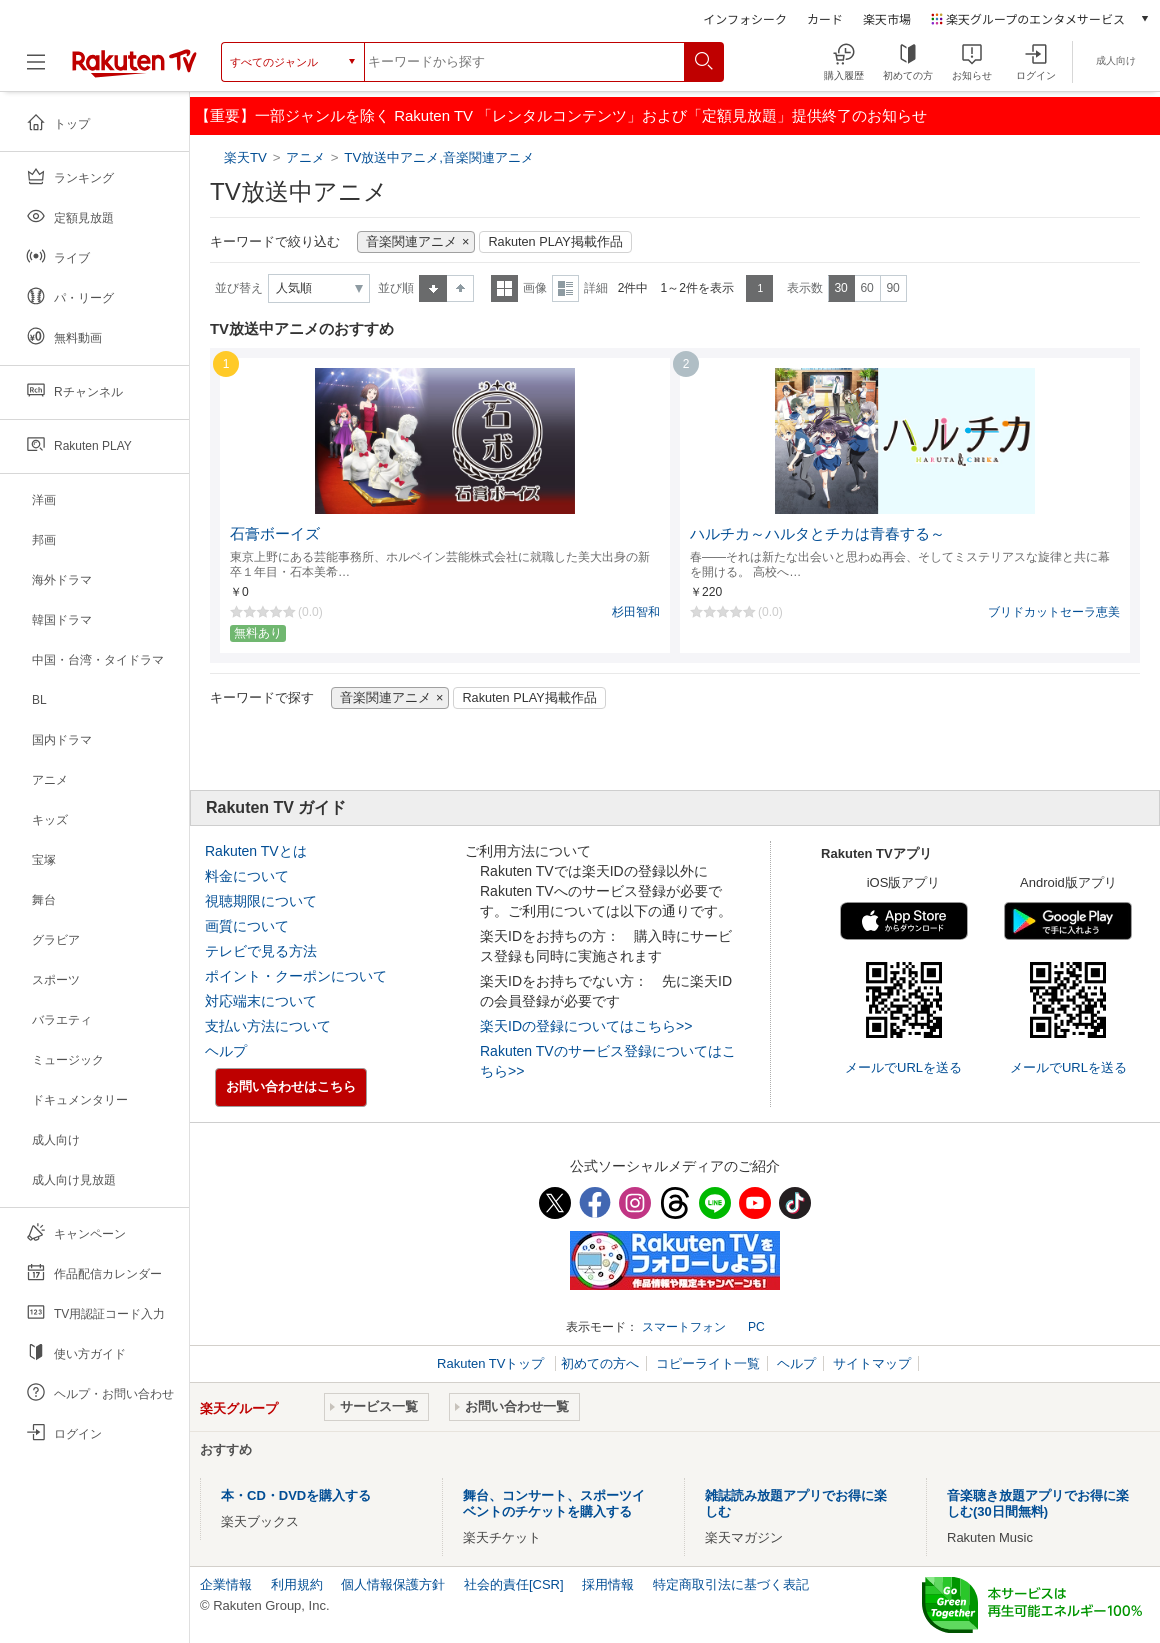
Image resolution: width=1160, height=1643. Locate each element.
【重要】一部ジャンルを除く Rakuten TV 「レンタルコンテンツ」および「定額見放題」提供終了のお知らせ (561, 115)
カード (825, 18)
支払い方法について (268, 1026)
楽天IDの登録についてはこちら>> (586, 1026)
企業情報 (226, 1584)
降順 (460, 288)
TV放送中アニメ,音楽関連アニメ (439, 157)
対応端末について (261, 1001)
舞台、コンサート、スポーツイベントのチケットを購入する (554, 1503)
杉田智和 (636, 612)
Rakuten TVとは (256, 851)
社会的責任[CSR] (514, 1584)
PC (756, 1327)
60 (866, 288)
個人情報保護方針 (393, 1584)
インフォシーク (745, 18)
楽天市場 (887, 18)
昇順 (433, 288)
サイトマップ (872, 1363)
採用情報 (608, 1584)
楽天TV (247, 157)
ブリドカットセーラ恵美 (1054, 612)
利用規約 (297, 1584)
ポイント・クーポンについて (296, 976)
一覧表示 (504, 288)
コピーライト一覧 (708, 1363)
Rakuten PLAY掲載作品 (555, 242)
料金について (247, 876)
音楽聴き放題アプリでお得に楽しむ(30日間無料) (1038, 1503)
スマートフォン (684, 1327)
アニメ (305, 157)
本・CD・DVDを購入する (296, 1495)
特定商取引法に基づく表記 (731, 1584)
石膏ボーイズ (275, 534)
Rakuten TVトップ (492, 1363)
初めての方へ (600, 1363)
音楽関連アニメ (411, 242)
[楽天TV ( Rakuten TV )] (134, 69)
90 (892, 288)
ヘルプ (226, 1051)
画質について (247, 926)
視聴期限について (261, 901)
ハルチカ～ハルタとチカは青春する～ (817, 534)
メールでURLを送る (903, 1067)
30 (840, 288)
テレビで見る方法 (261, 951)
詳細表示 (565, 288)
